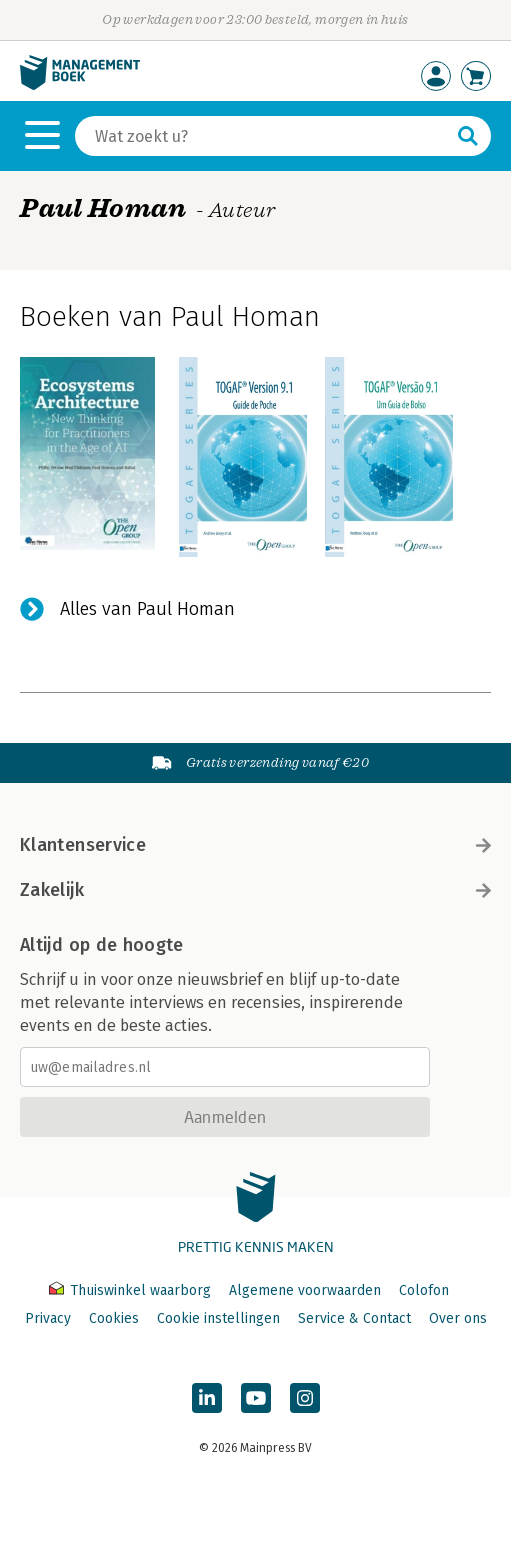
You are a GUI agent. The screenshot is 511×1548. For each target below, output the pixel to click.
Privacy (48, 1318)
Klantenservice (255, 845)
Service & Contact (354, 1318)
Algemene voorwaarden (305, 1290)
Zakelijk (255, 890)
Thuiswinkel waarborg (132, 1290)
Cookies (114, 1318)
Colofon (424, 1290)
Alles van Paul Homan (147, 609)
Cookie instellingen (218, 1318)
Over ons (458, 1318)
